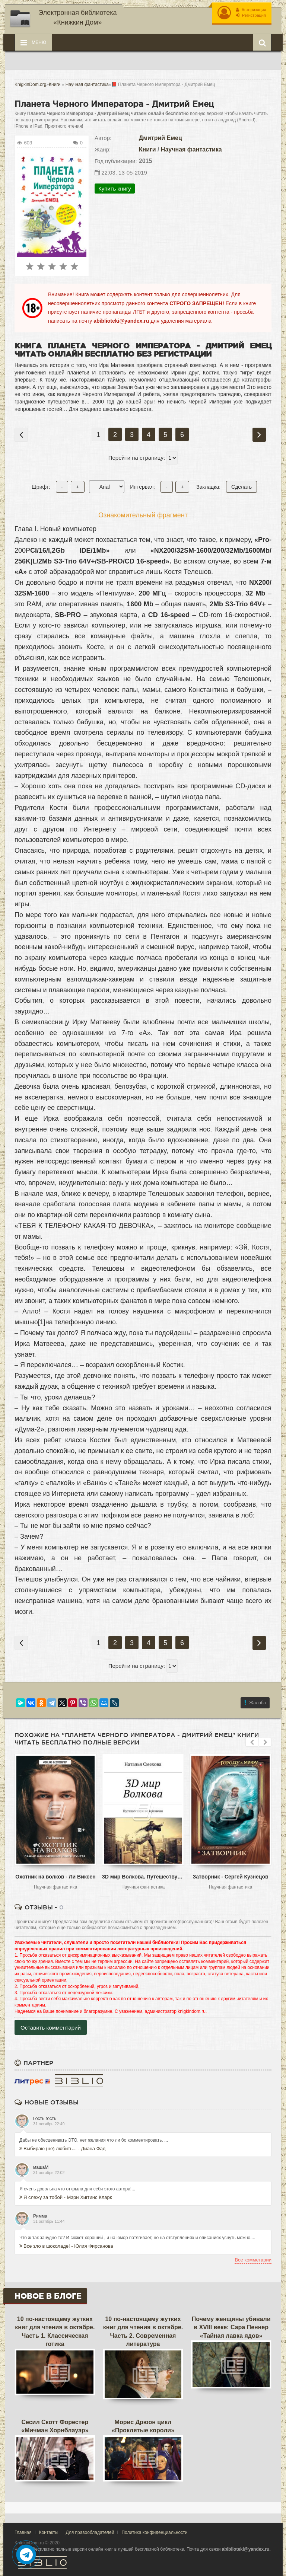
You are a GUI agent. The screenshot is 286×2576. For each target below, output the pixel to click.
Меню (33, 42)
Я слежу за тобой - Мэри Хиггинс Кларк (65, 2197)
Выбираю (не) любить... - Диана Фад (62, 2148)
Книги (147, 149)
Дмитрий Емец (160, 137)
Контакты (48, 2531)
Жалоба (255, 1702)
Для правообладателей (90, 2531)
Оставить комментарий (50, 2027)
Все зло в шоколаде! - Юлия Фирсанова (66, 2245)
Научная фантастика (191, 149)
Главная (23, 2531)
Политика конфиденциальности (154, 2531)
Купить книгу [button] (114, 188)
